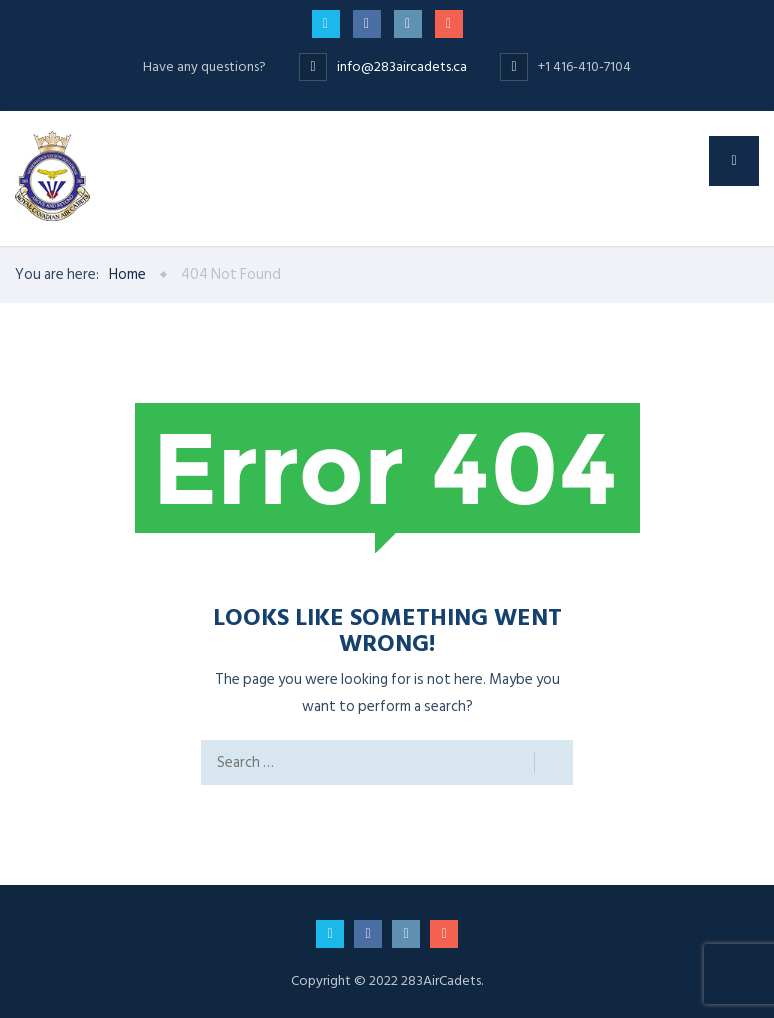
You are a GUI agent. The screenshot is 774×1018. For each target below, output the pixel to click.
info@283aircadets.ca (403, 66)
